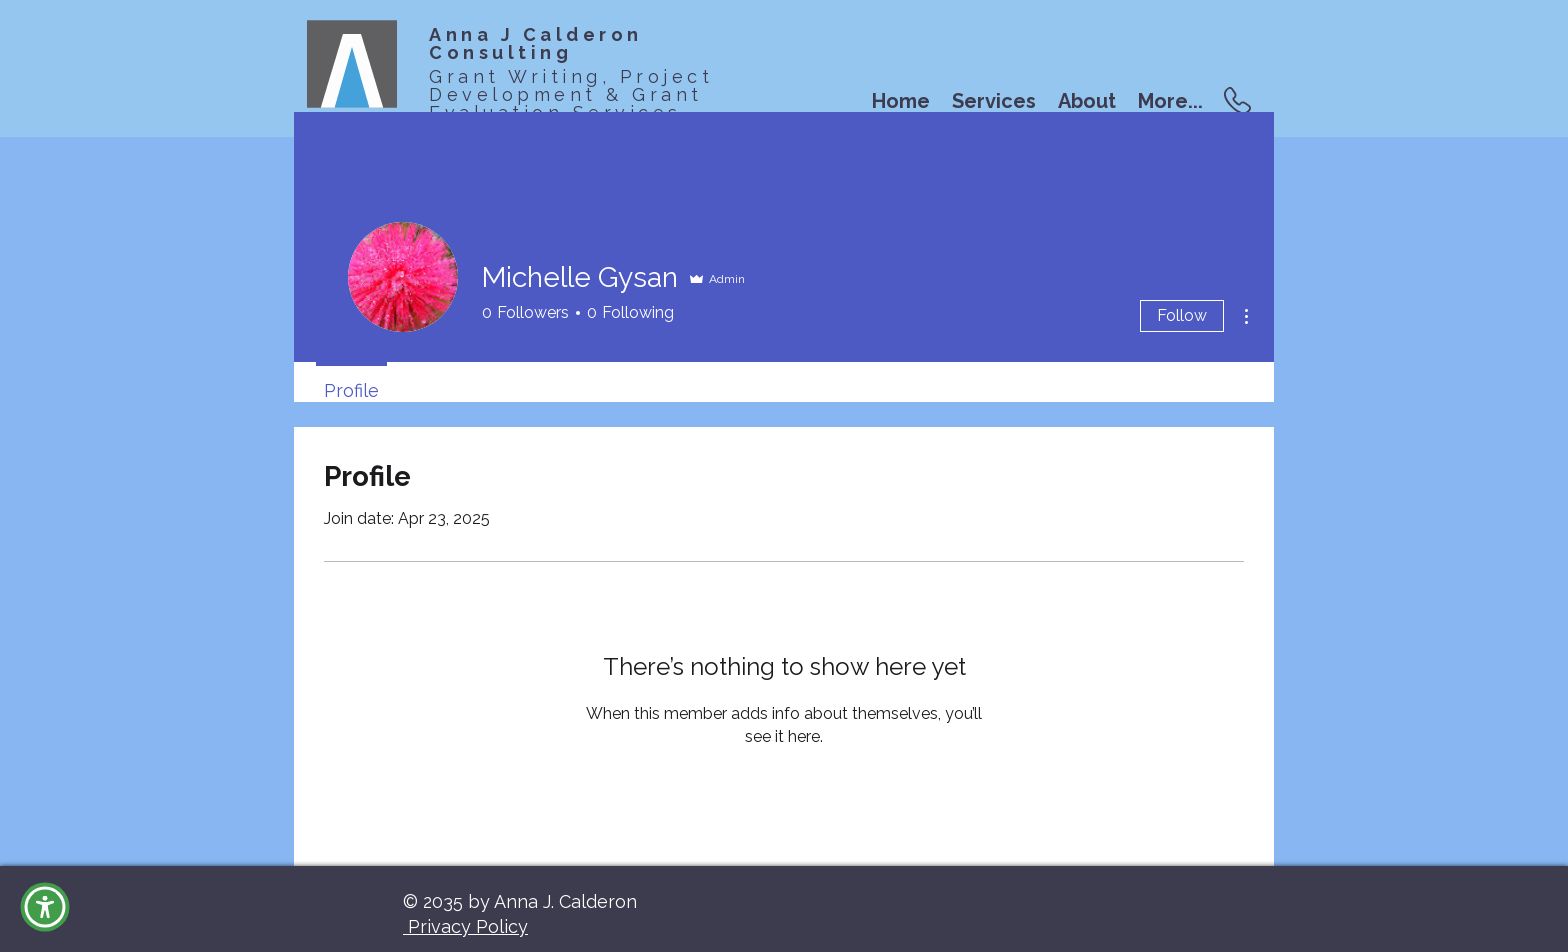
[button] (45, 907)
